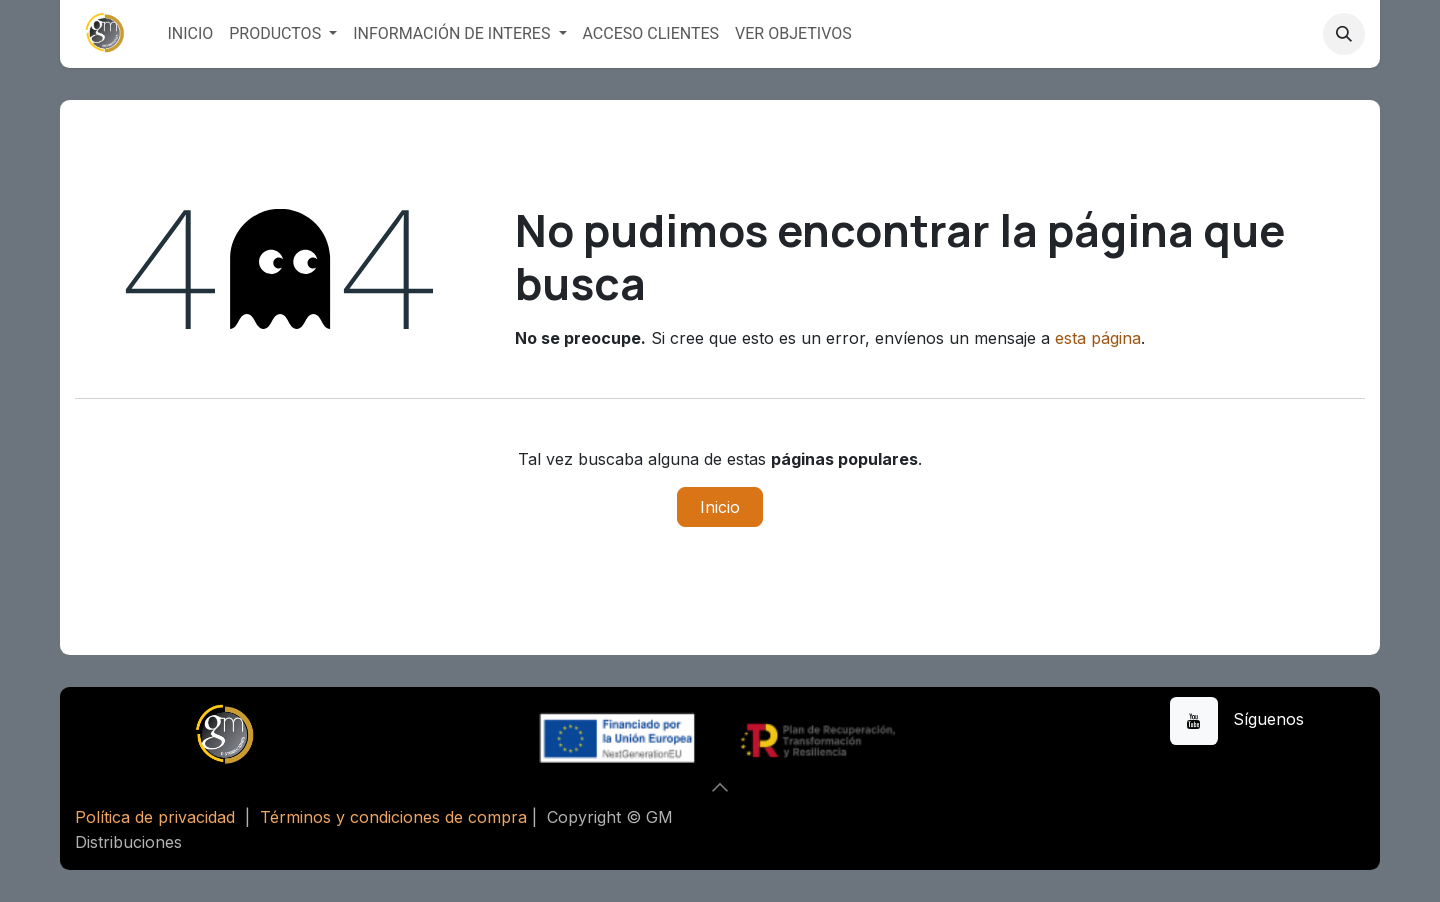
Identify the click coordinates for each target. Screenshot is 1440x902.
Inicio (720, 507)
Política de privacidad (155, 817)
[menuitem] (190, 34)
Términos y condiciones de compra (393, 817)
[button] (1344, 34)
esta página (1098, 338)
